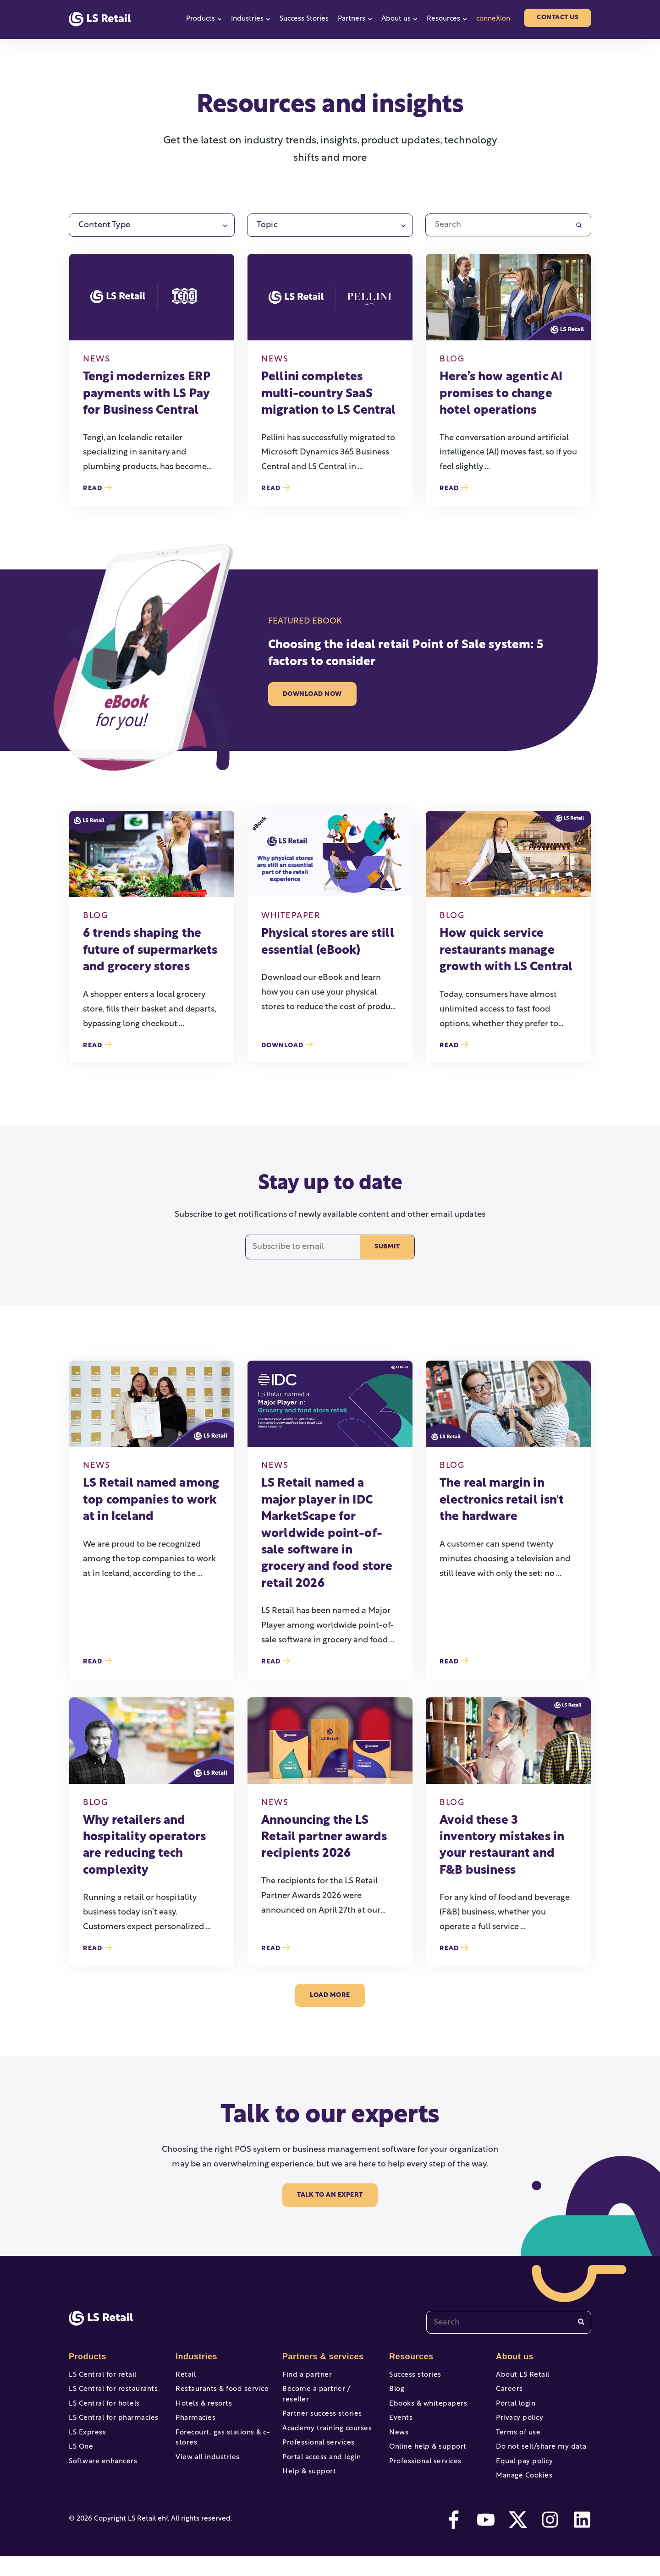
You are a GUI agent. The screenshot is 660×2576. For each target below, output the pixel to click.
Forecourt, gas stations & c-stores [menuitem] (220, 2447)
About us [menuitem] (514, 2356)
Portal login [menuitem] (514, 2409)
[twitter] (518, 2539)
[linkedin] (582, 2539)
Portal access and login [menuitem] (319, 2459)
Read (97, 488)
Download (287, 1045)
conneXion (493, 19)
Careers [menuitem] (508, 2392)
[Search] (581, 2322)
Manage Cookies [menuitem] (522, 2493)
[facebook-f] (454, 2539)
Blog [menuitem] (396, 2392)
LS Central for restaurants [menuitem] (110, 2392)
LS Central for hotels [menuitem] (102, 2409)
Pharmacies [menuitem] (194, 2425)
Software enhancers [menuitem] (101, 2476)
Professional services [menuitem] (316, 2442)
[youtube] (486, 2539)
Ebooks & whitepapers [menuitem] (425, 2409)
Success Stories (304, 19)
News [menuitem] (398, 2442)
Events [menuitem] (400, 2425)
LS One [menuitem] (80, 2459)
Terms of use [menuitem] (517, 2442)
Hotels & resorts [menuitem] (202, 2409)
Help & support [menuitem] (307, 2476)
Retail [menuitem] (185, 2375)
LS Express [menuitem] (86, 2442)
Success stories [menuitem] (413, 2375)
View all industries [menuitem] (205, 2470)
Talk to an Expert (330, 2195)
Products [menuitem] (86, 2356)
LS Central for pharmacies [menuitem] (111, 2425)
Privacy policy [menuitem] (518, 2425)
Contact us (557, 17)
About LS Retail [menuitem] (521, 2375)
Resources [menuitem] (410, 2356)
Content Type (104, 225)
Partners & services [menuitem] (320, 2356)
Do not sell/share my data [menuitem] (538, 2459)
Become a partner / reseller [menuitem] (327, 2392)
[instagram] (550, 2539)
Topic (267, 225)
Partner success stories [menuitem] (319, 2409)
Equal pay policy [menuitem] (522, 2476)
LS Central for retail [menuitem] (100, 2375)
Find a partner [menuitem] (305, 2375)
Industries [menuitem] (195, 2356)
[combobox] (508, 2322)
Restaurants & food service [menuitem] (219, 2392)
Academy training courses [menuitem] (324, 2425)
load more (330, 1995)
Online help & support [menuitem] (425, 2459)
